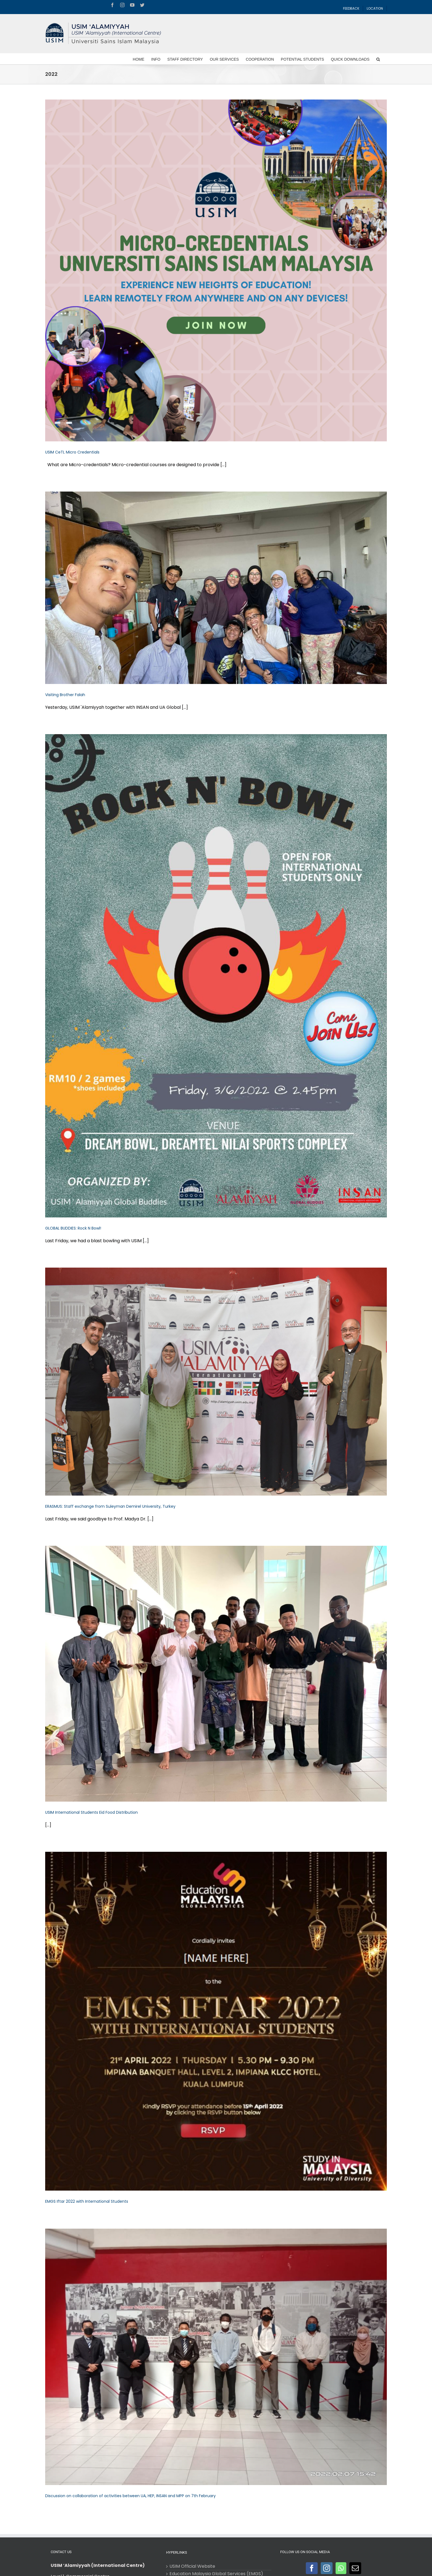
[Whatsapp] (341, 2568)
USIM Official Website (192, 2566)
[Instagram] (327, 2568)
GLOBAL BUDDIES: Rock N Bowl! (73, 1228)
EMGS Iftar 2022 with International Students (86, 2201)
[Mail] (355, 2568)
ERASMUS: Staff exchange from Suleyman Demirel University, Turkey (110, 1506)
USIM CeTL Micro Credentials (72, 452)
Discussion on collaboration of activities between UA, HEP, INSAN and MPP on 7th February (130, 2496)
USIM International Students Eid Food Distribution (91, 1812)
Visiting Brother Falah (65, 694)
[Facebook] (312, 2568)
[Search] (378, 58)
